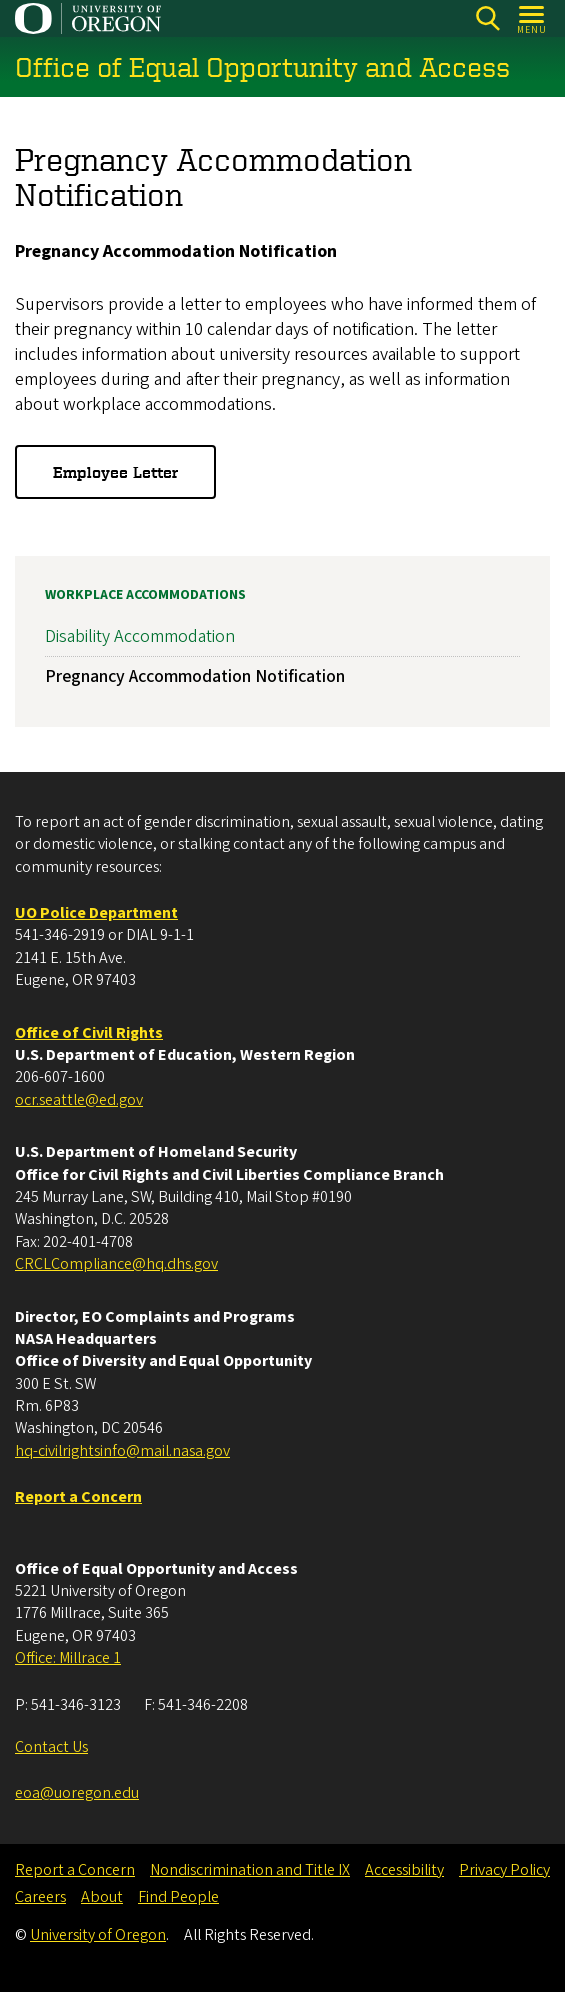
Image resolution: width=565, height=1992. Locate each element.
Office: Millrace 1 (68, 1658)
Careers (40, 1897)
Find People (178, 1897)
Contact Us (51, 1747)
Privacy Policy (504, 1870)
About (102, 1897)
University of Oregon (98, 1935)
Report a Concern (75, 1870)
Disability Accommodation (140, 636)
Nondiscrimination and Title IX (250, 1870)
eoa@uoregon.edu (77, 1793)
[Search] (487, 18)
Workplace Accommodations (145, 595)
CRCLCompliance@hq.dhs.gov (116, 1264)
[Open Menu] (532, 18)
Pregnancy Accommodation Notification (195, 677)
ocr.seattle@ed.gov (79, 1100)
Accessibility (404, 1870)
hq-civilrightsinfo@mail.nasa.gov (122, 1451)
